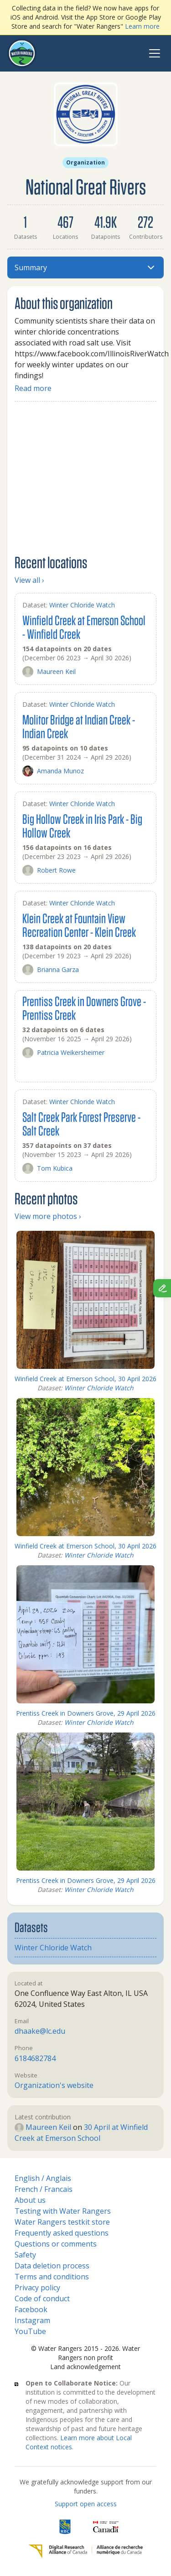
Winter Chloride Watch (82, 605)
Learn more (142, 26)
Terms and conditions (52, 2277)
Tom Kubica (47, 1168)
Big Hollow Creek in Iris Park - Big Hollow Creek (82, 825)
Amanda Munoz (53, 771)
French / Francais (44, 2189)
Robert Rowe (49, 870)
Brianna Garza (50, 969)
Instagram (32, 2320)
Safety (25, 2255)
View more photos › (48, 1216)
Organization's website (54, 2085)
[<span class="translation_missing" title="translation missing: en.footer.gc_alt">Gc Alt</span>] (106, 2526)
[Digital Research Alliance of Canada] (85, 2551)
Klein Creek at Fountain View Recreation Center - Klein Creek (79, 925)
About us (30, 2200)
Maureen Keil (49, 671)
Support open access (86, 2503)
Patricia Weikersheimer (63, 1052)
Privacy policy (37, 2288)
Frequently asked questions (62, 2233)
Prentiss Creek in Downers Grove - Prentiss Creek (84, 1008)
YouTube (30, 2331)
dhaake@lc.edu (40, 2031)
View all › (29, 580)
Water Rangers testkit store (62, 2222)
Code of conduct (42, 2298)
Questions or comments (56, 2244)
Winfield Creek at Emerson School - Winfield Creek (83, 627)
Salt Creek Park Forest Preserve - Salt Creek (81, 1123)
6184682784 (35, 2058)
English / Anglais (43, 2178)
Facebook (31, 2309)
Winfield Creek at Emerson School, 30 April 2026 (85, 1378)
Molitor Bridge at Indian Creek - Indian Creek (78, 726)
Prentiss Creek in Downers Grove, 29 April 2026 (85, 1713)
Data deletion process (52, 2266)
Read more (33, 388)
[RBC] (65, 2526)
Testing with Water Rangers (63, 2211)
